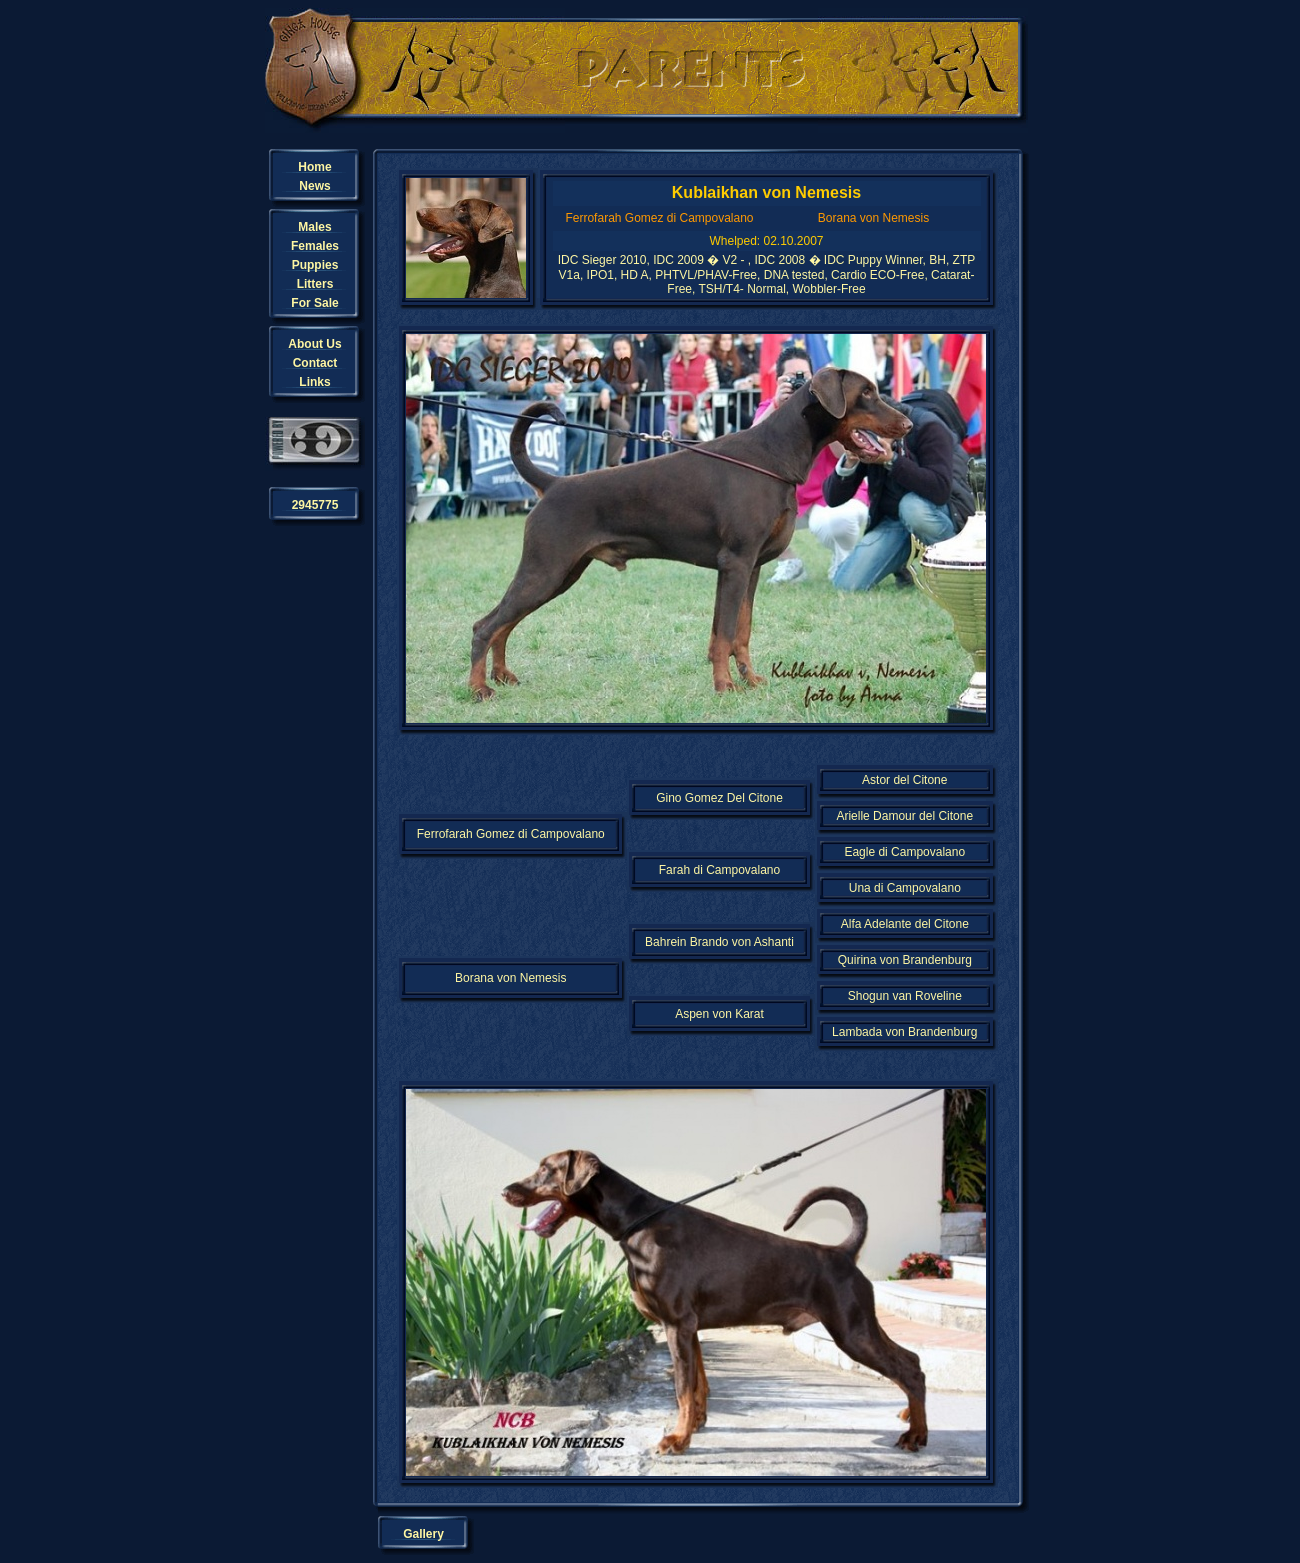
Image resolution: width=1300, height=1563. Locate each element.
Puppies (315, 265)
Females (315, 246)
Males (314, 227)
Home (314, 167)
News (314, 186)
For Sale (314, 303)
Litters (315, 284)
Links (314, 382)
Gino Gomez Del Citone (719, 798)
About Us (314, 344)
